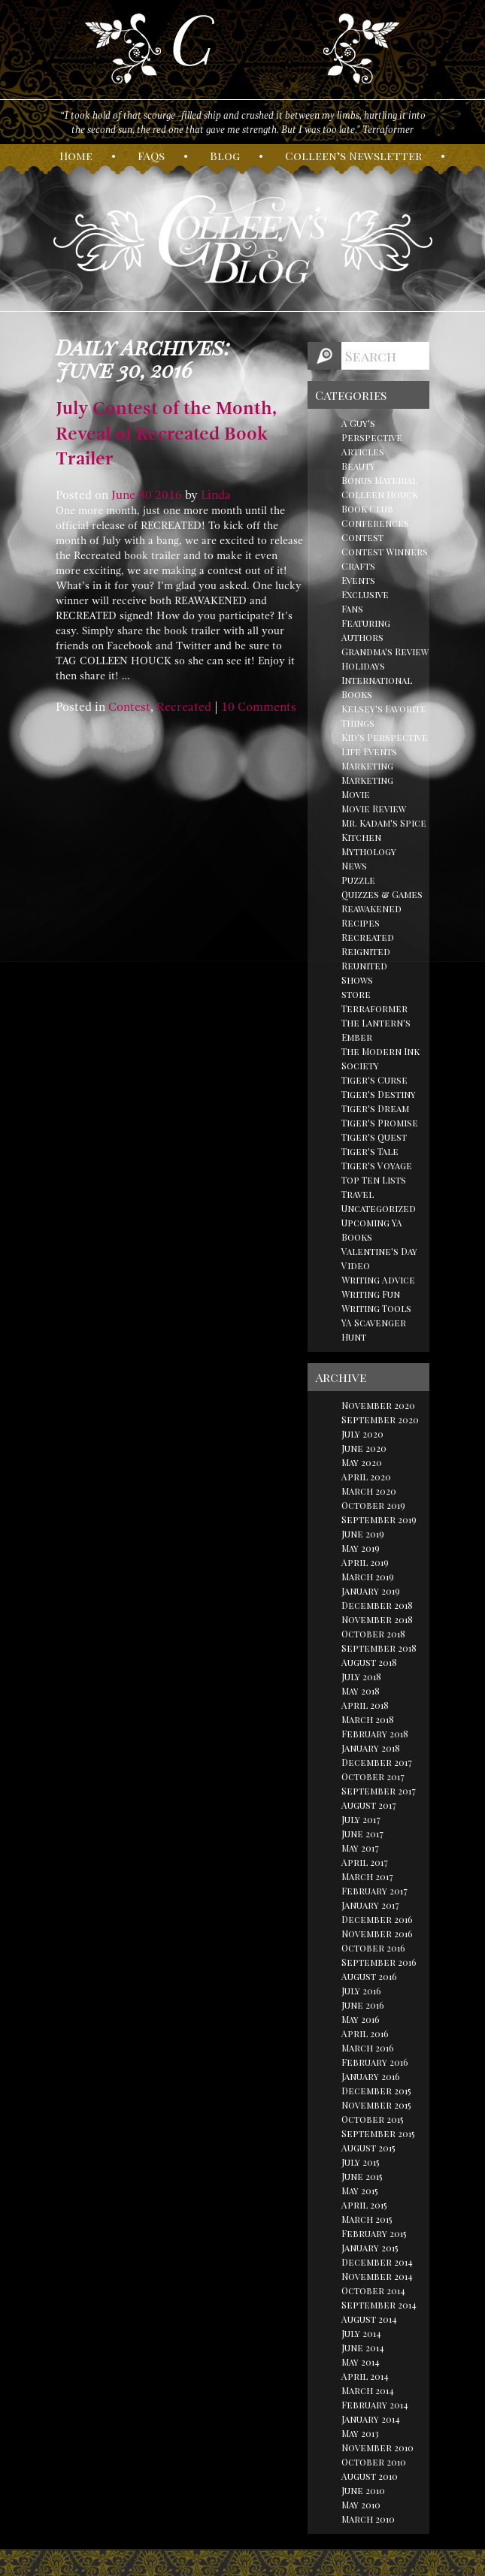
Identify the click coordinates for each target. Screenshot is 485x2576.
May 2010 (360, 2505)
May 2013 (360, 2433)
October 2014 (373, 2290)
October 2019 (373, 1505)
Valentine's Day (379, 1251)
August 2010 (369, 2476)
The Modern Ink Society (380, 1058)
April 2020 (366, 1477)
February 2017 (374, 1891)
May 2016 (360, 2019)
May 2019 (360, 1548)
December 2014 (377, 2262)
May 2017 (360, 1848)
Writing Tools (376, 1308)
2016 (168, 495)
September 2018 (379, 1648)
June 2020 (363, 1448)
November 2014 (377, 2276)
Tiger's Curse (374, 1080)
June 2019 (362, 1534)
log (225, 155)
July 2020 (362, 1434)
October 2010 (373, 2462)
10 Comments (258, 707)
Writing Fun (370, 1294)
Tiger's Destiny (378, 1094)
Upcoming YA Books (371, 1230)
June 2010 (363, 2490)
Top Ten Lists (373, 1180)
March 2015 (367, 2219)
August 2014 (369, 2319)
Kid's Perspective (384, 737)
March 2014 (367, 2390)
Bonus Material (379, 480)
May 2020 (361, 1462)
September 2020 (380, 1419)
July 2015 (360, 2162)
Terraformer (374, 1008)
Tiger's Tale (370, 1151)
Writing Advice (378, 1280)
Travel (357, 1194)
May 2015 (359, 2190)
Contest (129, 707)
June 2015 (362, 2176)
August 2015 (368, 2148)
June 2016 (362, 2005)
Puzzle (358, 880)
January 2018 (370, 1748)
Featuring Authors (365, 630)
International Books (376, 687)
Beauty (358, 466)
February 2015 (374, 2233)
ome (75, 155)
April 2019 (365, 1562)
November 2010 (377, 2447)
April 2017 (364, 1862)
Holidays (363, 666)
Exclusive (365, 594)
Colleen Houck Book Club (379, 501)
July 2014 (361, 2333)
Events (358, 580)
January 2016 (370, 2076)
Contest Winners (384, 552)
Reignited (365, 951)
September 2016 (379, 1962)
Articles (362, 452)
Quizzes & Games (382, 894)
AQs (151, 155)
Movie (355, 794)
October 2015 (372, 2119)
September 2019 (379, 1519)
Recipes (360, 923)
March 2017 (367, 1876)
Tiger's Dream (375, 1108)
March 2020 (368, 1491)
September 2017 (378, 1791)
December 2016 (377, 1919)
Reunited (364, 966)
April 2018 (365, 1705)
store (356, 994)
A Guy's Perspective (371, 430)
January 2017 (370, 1905)
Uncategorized (378, 1208)
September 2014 (379, 2305)
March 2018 (367, 1719)
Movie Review (373, 809)
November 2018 (377, 1619)
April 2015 (364, 2205)
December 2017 (376, 1762)
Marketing (367, 766)
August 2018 (369, 1662)
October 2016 (373, 1948)
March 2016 (367, 2048)
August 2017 (368, 1805)
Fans (352, 609)
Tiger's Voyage (376, 1166)
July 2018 (361, 1676)
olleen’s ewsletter (353, 155)
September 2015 (378, 2133)
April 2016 (365, 2033)
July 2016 (361, 1991)
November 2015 (376, 2105)
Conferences (375, 523)
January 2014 (370, 2419)
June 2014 (362, 2348)
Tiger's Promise (379, 1123)
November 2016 (377, 1933)
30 (145, 495)
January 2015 (370, 2248)
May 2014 (360, 2362)
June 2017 (362, 1834)
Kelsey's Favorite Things (383, 716)
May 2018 (360, 1691)
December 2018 (377, 1605)
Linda (216, 495)
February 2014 (374, 2405)
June (123, 495)
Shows (357, 980)
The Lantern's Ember (376, 1030)
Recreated (183, 707)
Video (355, 1265)
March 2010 (368, 2519)
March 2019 (367, 1577)
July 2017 (360, 1819)
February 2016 (374, 2062)
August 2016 (369, 1976)
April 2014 (365, 2376)
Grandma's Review (385, 652)
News (354, 866)
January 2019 (370, 1591)
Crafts (358, 566)
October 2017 (373, 1776)
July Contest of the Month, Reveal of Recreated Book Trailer (166, 433)
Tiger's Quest (374, 1137)
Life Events (369, 751)
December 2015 (376, 2091)
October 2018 (373, 1634)
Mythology (368, 851)
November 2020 (378, 1405)
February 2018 (374, 1734)
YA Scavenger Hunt (373, 1330)
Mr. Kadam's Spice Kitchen (383, 830)
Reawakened (371, 909)
